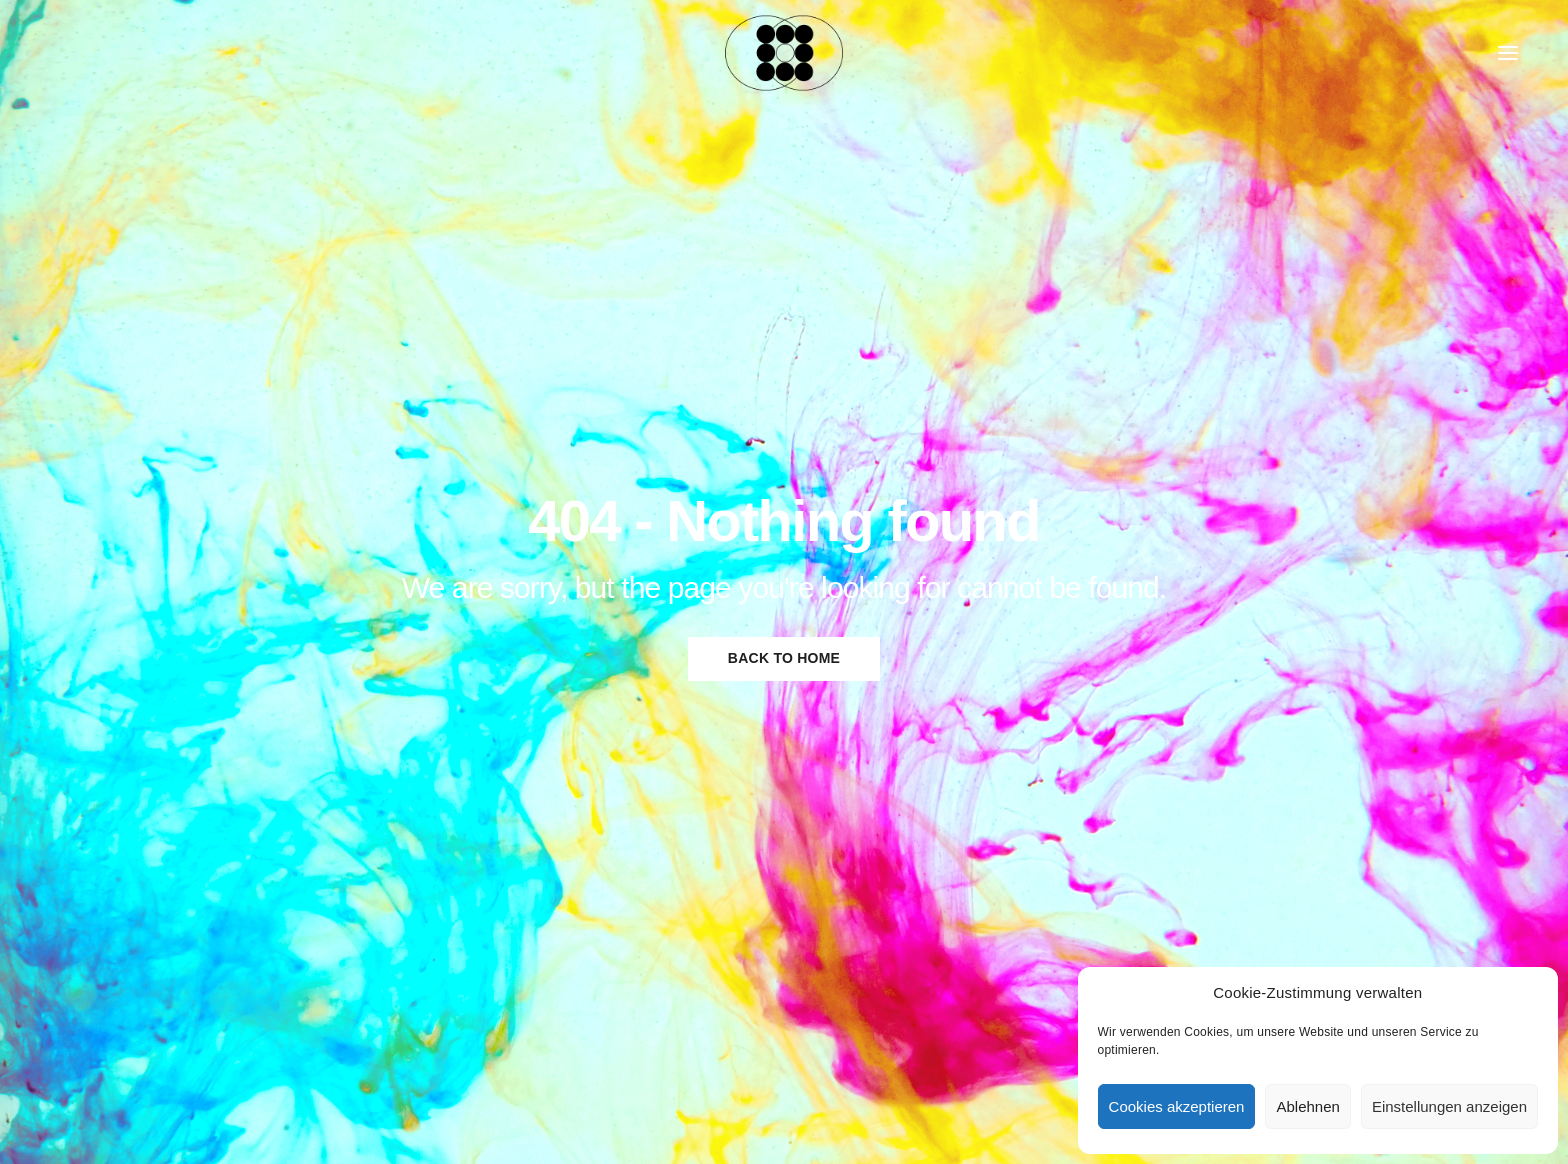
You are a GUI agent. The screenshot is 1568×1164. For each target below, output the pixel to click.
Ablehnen (1307, 1106)
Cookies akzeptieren (1177, 1106)
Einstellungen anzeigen (1449, 1106)
